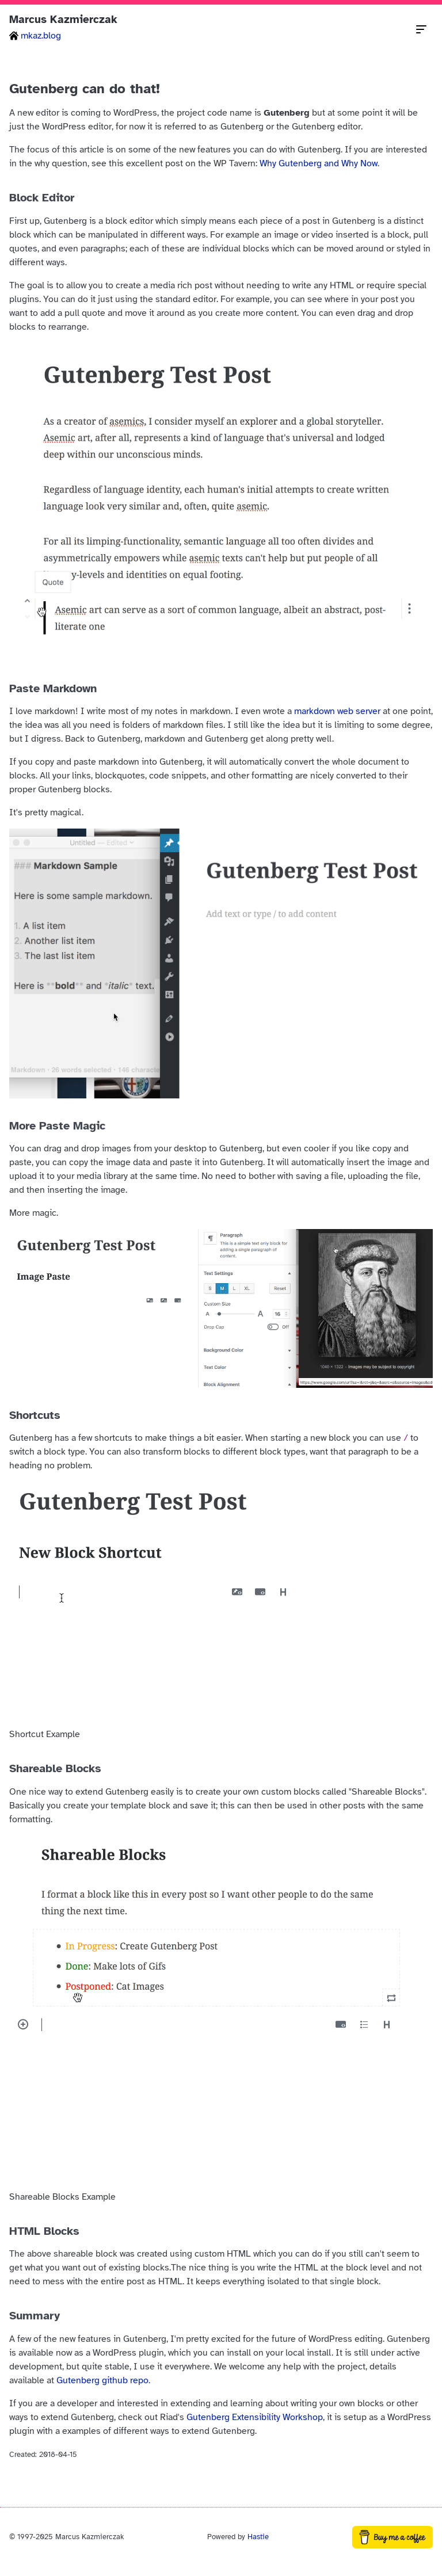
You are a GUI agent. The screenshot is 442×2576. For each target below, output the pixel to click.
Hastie (258, 2536)
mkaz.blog (35, 35)
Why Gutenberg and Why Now (319, 163)
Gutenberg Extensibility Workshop (254, 2417)
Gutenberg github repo (102, 2380)
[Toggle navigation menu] (421, 29)
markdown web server (337, 711)
